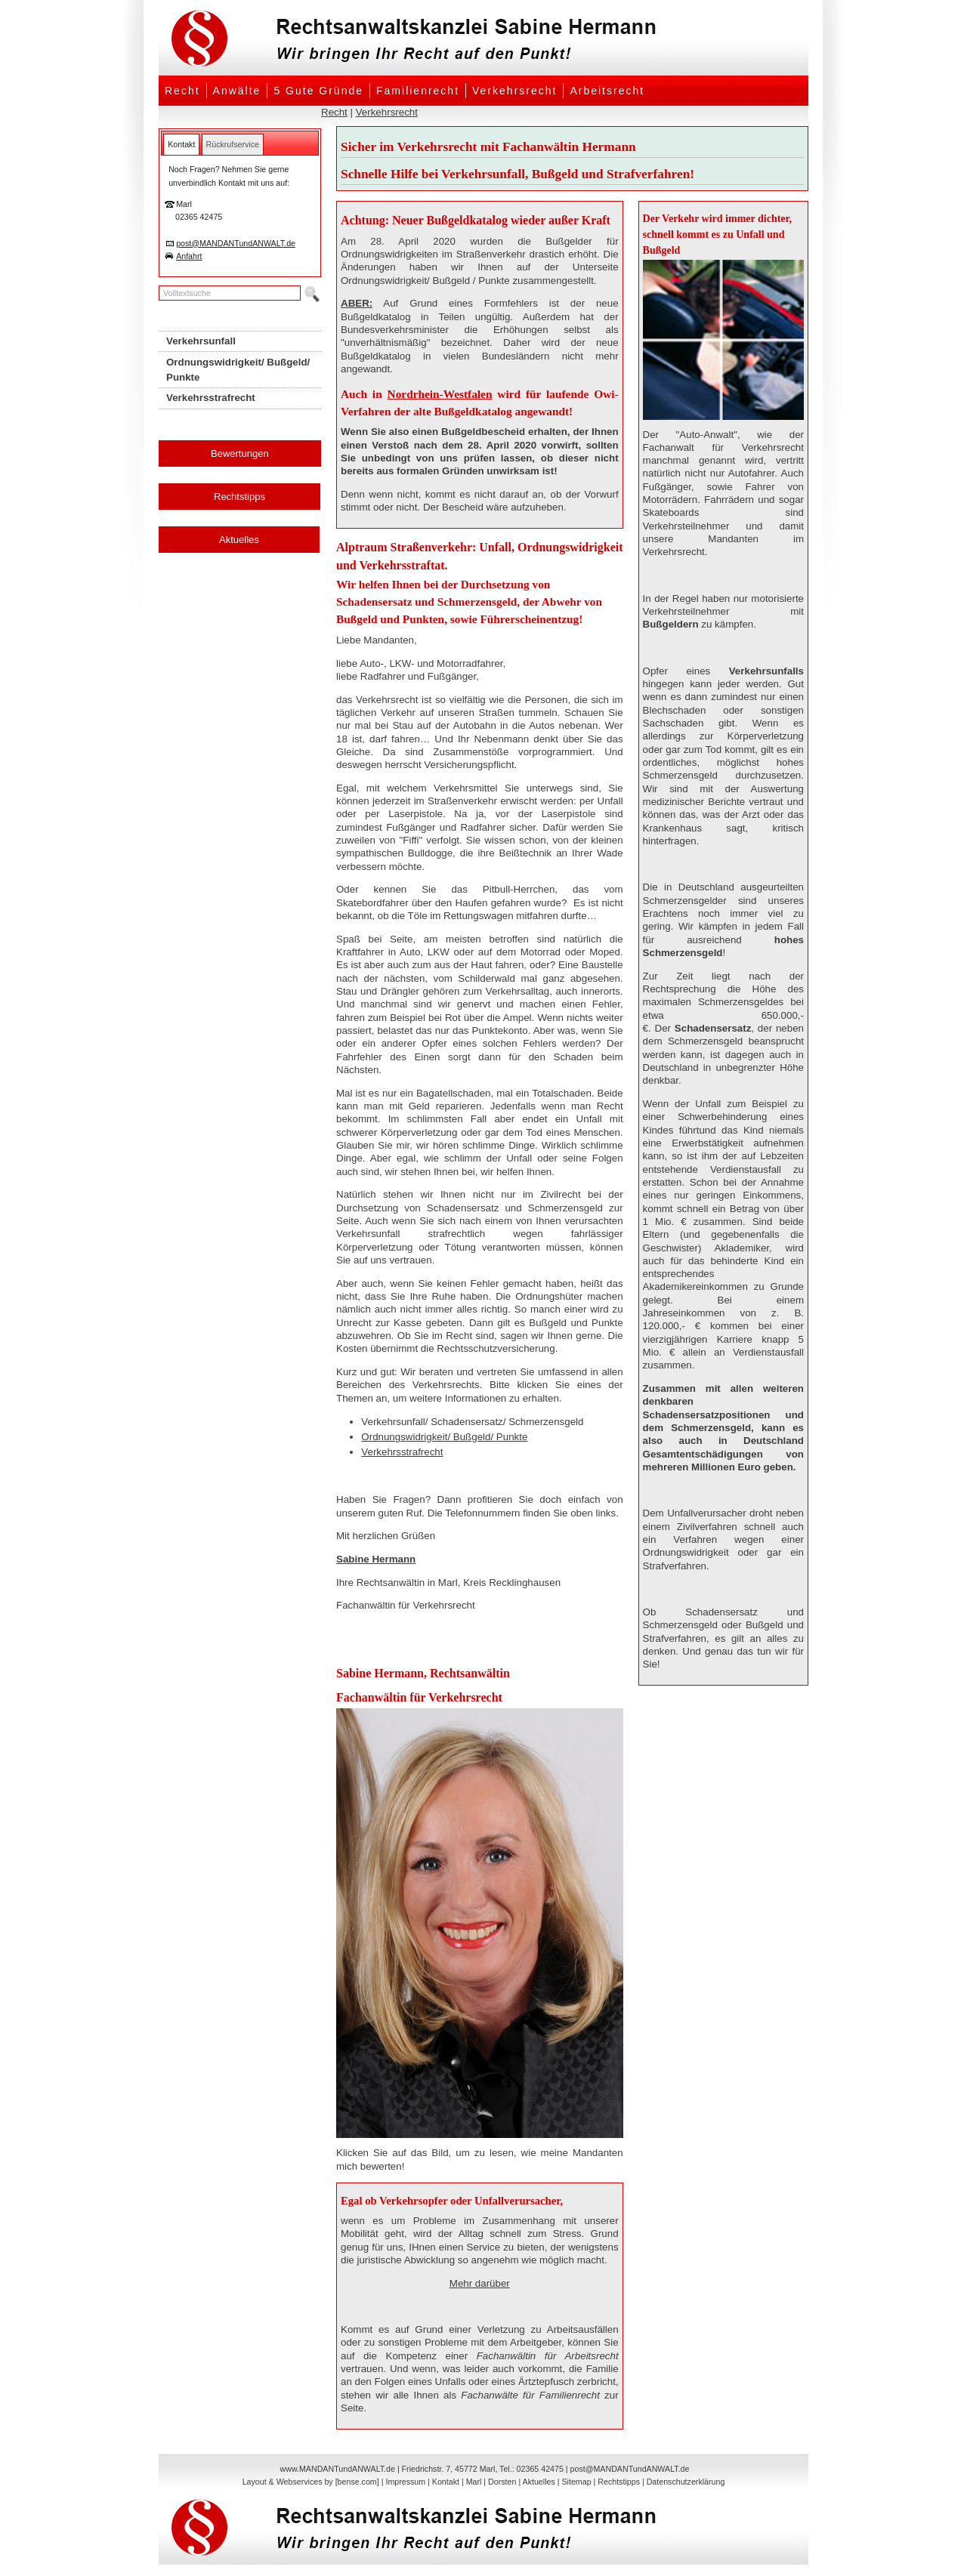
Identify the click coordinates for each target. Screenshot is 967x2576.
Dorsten (502, 2481)
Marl (474, 2481)
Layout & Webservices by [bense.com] (311, 2481)
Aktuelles (239, 539)
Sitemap (576, 2481)
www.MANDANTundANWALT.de (337, 2468)
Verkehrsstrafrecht (402, 1452)
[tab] (181, 144)
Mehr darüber (480, 2283)
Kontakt (445, 2481)
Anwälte (237, 91)
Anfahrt (189, 256)
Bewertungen (240, 453)
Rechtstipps (239, 496)
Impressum (405, 2481)
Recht (182, 91)
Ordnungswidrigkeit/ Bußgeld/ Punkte (444, 1436)
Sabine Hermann (376, 1559)
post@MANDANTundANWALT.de (235, 243)
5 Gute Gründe (318, 91)
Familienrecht (417, 91)
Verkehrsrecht (514, 91)
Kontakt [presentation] (181, 144)
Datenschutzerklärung (686, 2481)
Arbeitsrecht (607, 91)
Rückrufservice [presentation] (232, 144)
